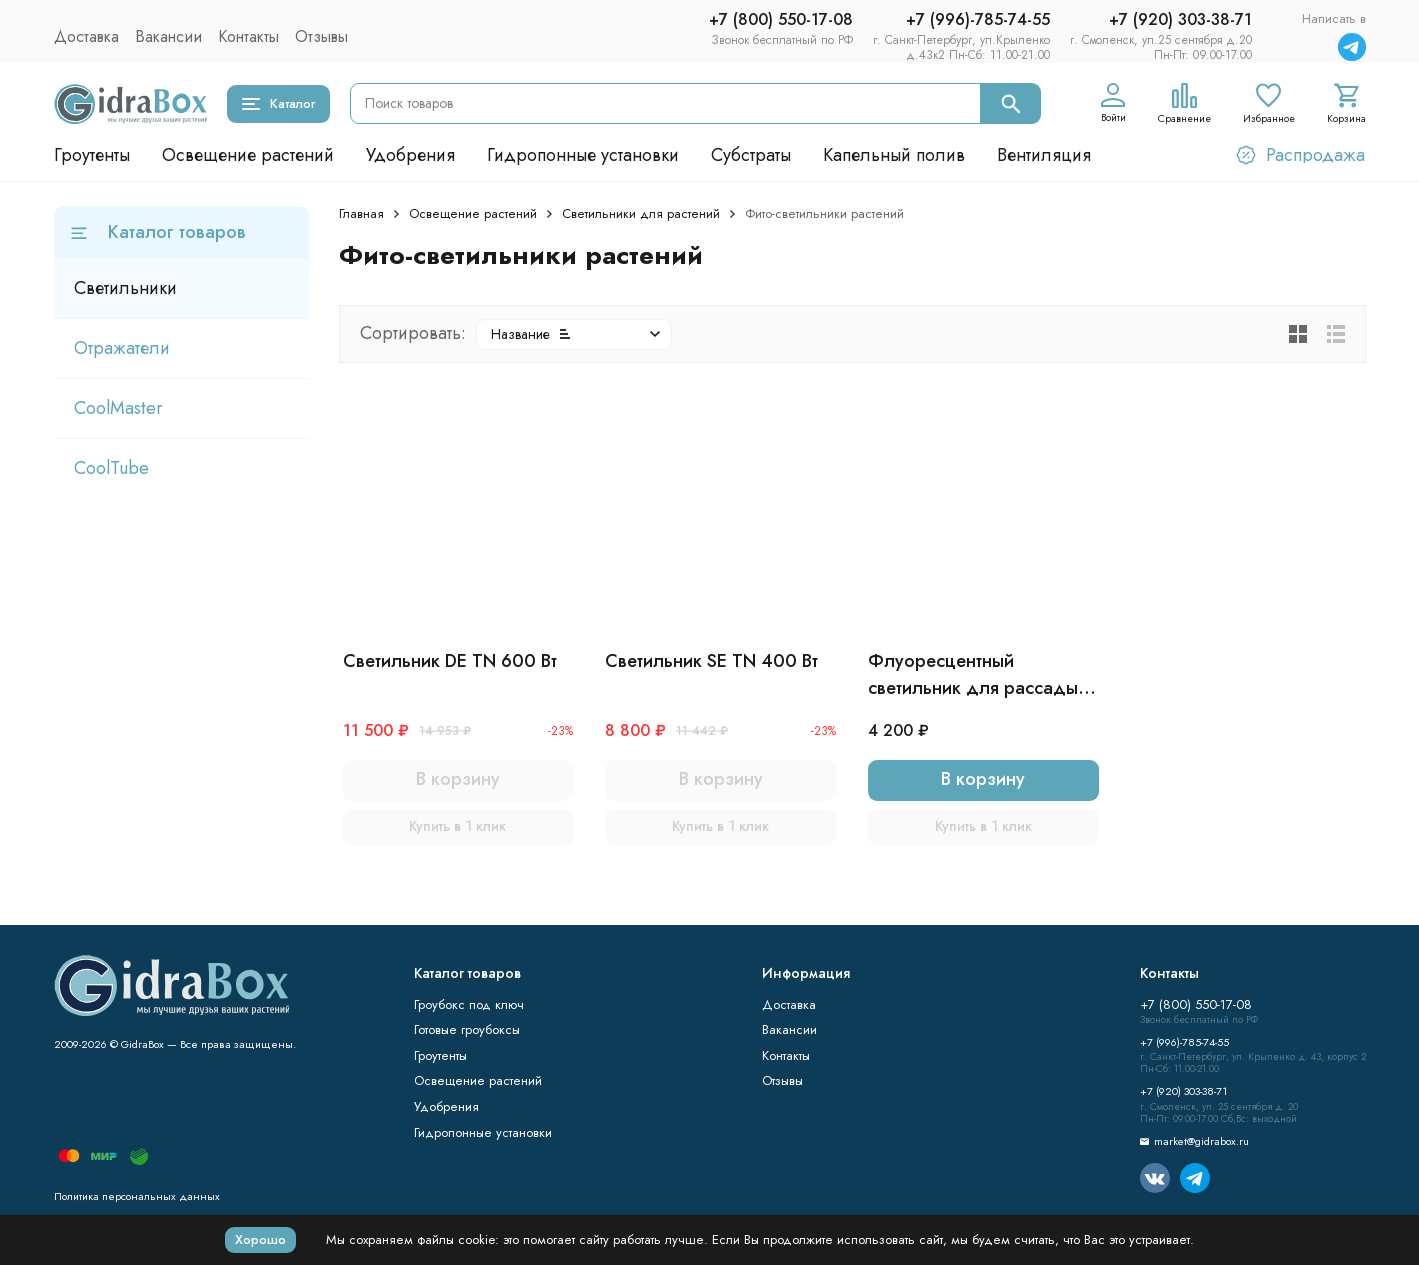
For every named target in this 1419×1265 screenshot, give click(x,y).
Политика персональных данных (137, 1196)
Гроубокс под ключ (469, 1004)
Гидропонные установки (583, 155)
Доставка (86, 36)
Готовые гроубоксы (467, 1029)
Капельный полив (894, 155)
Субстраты (751, 155)
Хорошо (260, 1239)
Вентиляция (1044, 155)
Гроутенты (92, 155)
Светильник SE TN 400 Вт (711, 661)
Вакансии (168, 36)
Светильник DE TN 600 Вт (450, 661)
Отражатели (122, 348)
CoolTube (111, 468)
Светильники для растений (641, 213)
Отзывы (321, 36)
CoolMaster (118, 408)
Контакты (248, 36)
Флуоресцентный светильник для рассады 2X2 (973, 675)
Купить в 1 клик (457, 826)
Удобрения (410, 155)
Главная (361, 213)
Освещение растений (248, 155)
